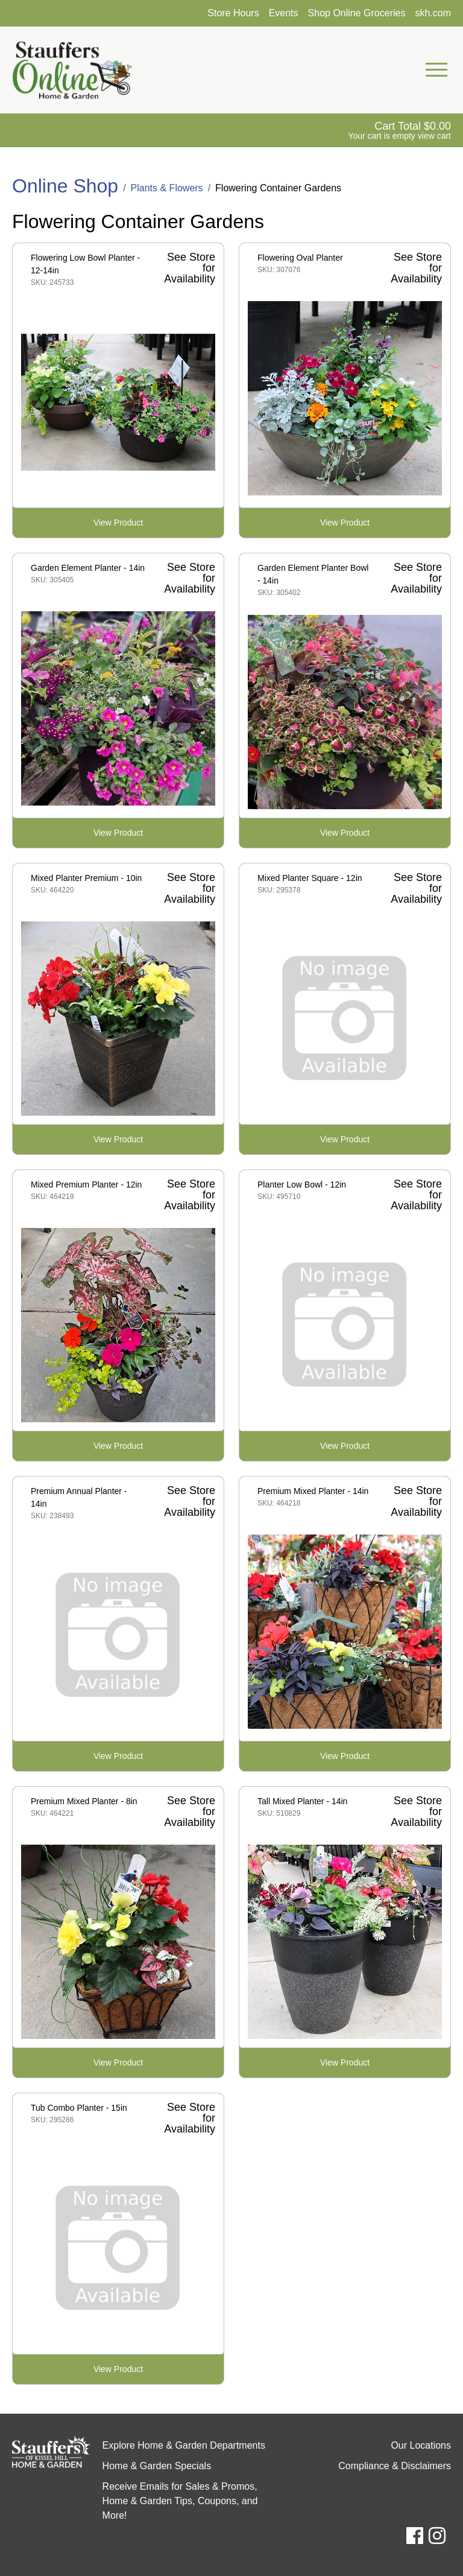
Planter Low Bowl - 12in (301, 1184)
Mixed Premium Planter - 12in (86, 1184)
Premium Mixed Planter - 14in (312, 1491)
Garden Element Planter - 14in (88, 568)
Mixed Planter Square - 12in (309, 878)
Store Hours (233, 13)
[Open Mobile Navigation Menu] (436, 70)
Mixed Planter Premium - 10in (86, 878)
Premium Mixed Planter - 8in (84, 1801)
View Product (118, 522)
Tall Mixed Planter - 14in (302, 1801)
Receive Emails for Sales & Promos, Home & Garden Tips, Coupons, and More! (180, 2500)
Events (283, 13)
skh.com (433, 13)
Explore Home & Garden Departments (183, 2445)
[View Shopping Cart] (399, 130)
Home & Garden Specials (157, 2466)
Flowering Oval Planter (300, 257)
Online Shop (65, 186)
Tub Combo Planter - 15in (79, 2108)
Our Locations (421, 2445)
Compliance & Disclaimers (394, 2466)
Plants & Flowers (167, 188)
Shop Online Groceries (357, 13)
